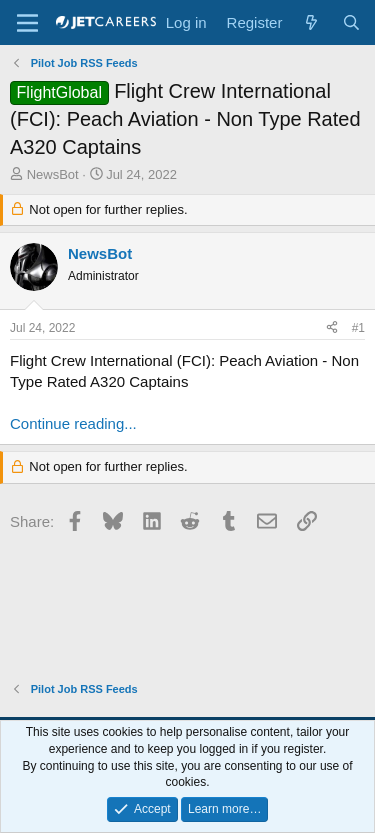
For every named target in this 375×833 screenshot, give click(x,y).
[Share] (332, 328)
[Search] (351, 22)
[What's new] (311, 22)
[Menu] (27, 23)
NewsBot (53, 174)
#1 (358, 328)
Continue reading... (73, 423)
